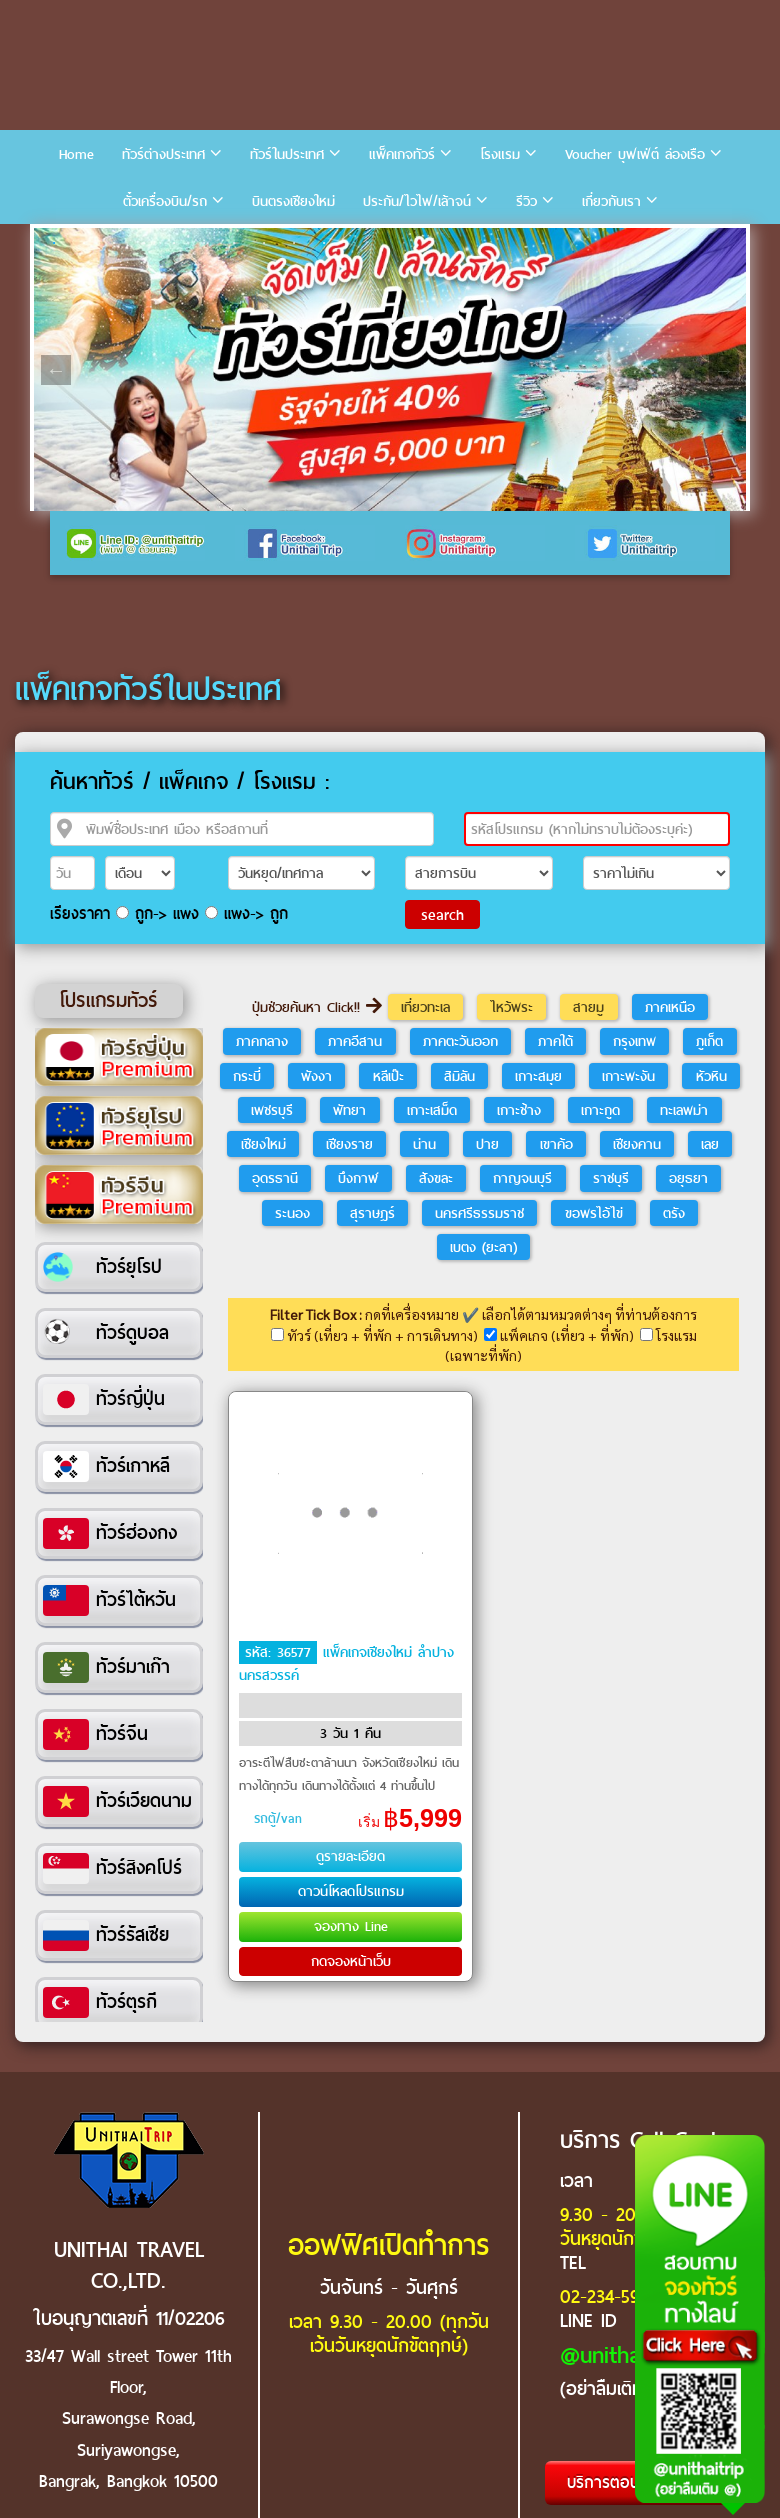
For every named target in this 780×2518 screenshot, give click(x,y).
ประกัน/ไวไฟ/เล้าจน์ (417, 201)
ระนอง (292, 1213)
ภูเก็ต (709, 1041)
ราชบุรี (611, 1178)
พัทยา (349, 1110)
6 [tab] (204, 243)
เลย (710, 1144)
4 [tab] (144, 243)
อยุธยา (688, 1178)
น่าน (424, 1144)
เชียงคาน (637, 1144)
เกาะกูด (600, 1110)
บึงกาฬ (358, 1178)
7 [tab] (234, 243)
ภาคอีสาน (355, 1041)
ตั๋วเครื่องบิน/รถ (165, 201)
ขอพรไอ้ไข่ (594, 1213)
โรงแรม (500, 154)
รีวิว (526, 201)
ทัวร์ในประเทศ (287, 154)
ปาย (487, 1144)
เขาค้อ (556, 1144)
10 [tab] (324, 243)
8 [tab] (264, 243)
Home (76, 154)
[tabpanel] (390, 369)
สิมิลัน (459, 1076)
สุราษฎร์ (372, 1213)
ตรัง (674, 1213)
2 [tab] (84, 243)
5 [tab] (174, 243)
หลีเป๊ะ (388, 1076)
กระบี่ (247, 1076)
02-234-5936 (608, 2296)
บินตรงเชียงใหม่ (293, 201)
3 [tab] (114, 243)
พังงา (316, 1076)
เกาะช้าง (519, 1110)
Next (724, 370)
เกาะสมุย (538, 1076)
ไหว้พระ (511, 1007)
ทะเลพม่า (684, 1110)
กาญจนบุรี (522, 1178)
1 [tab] (54, 243)
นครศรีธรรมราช (479, 1213)
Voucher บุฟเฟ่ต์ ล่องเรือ (635, 154)
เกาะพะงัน (628, 1076)
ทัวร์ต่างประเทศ (163, 154)
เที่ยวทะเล (425, 1007)
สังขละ (436, 1178)
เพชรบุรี (272, 1110)
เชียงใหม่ (263, 1144)
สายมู (588, 1007)
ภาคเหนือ (670, 1007)
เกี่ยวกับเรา (611, 201)
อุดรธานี (275, 1178)
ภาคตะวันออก (460, 1041)
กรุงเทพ (634, 1041)
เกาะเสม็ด (432, 1110)
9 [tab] (294, 243)
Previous (56, 370)
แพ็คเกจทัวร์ (402, 154)
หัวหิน (711, 1076)
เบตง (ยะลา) (483, 1247)
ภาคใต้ (555, 1041)
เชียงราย (349, 1144)
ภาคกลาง (262, 1041)
